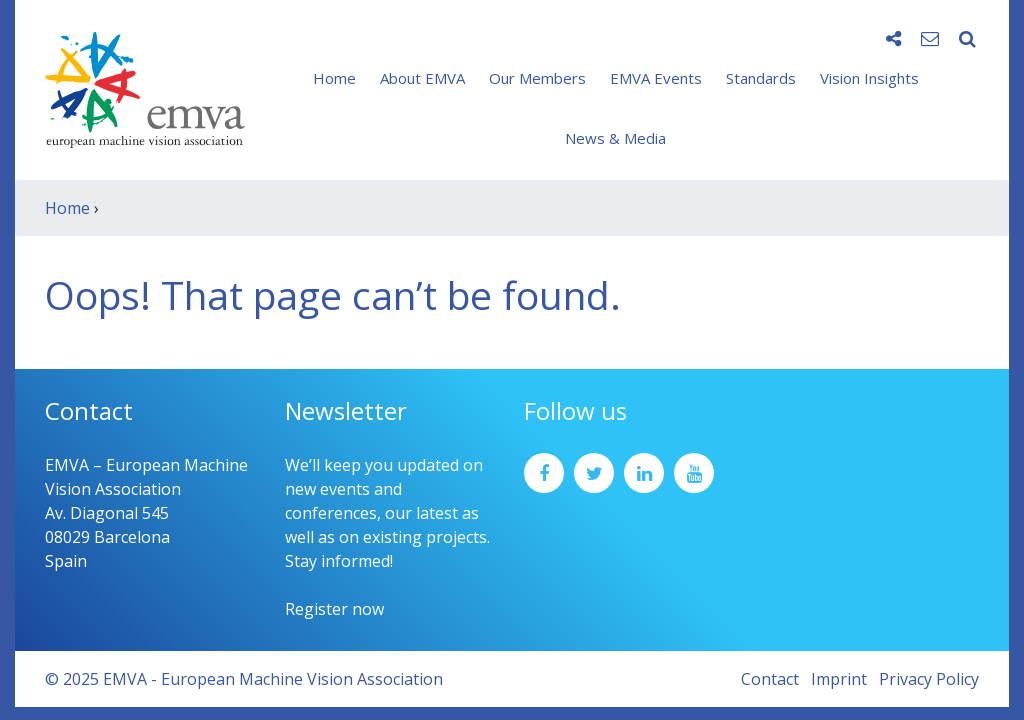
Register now (334, 609)
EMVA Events (656, 78)
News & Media (615, 138)
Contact (770, 679)
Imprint (839, 679)
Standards (761, 78)
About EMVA (422, 78)
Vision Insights (869, 78)
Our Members (537, 78)
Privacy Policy (929, 679)
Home (334, 78)
